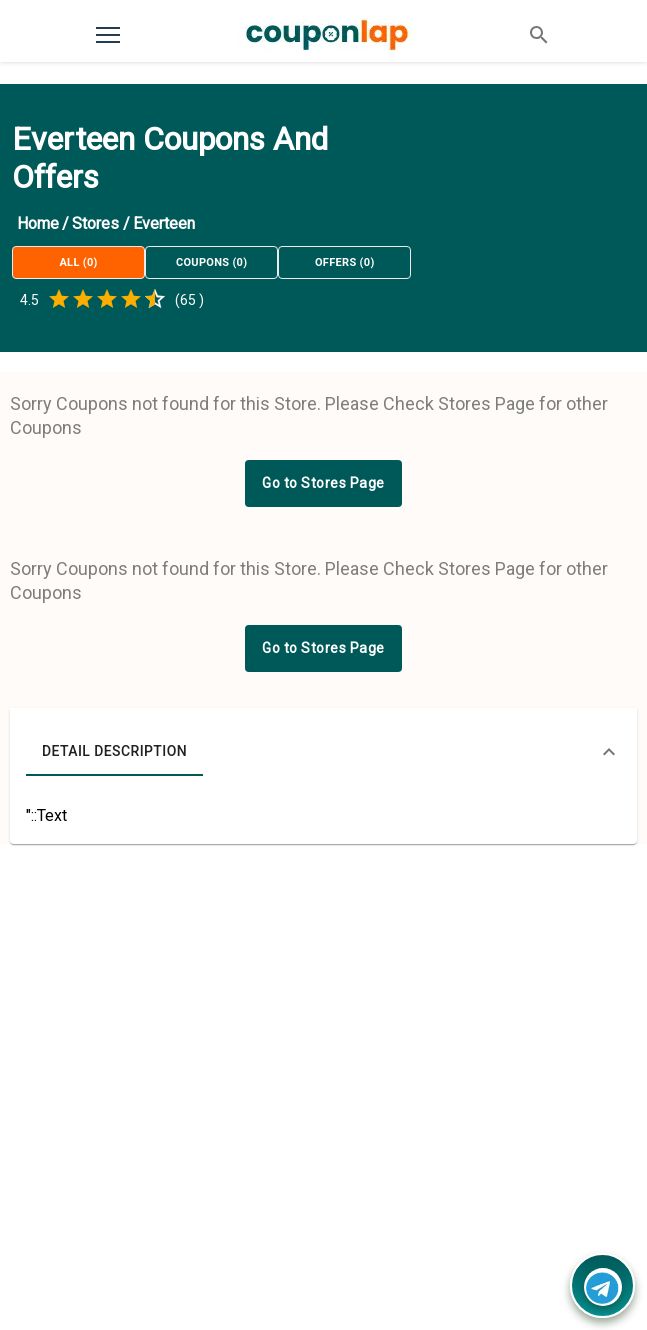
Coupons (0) (211, 262)
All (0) (78, 262)
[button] (323, 752)
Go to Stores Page (323, 483)
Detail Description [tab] (114, 752)
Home (38, 223)
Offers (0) (344, 262)
